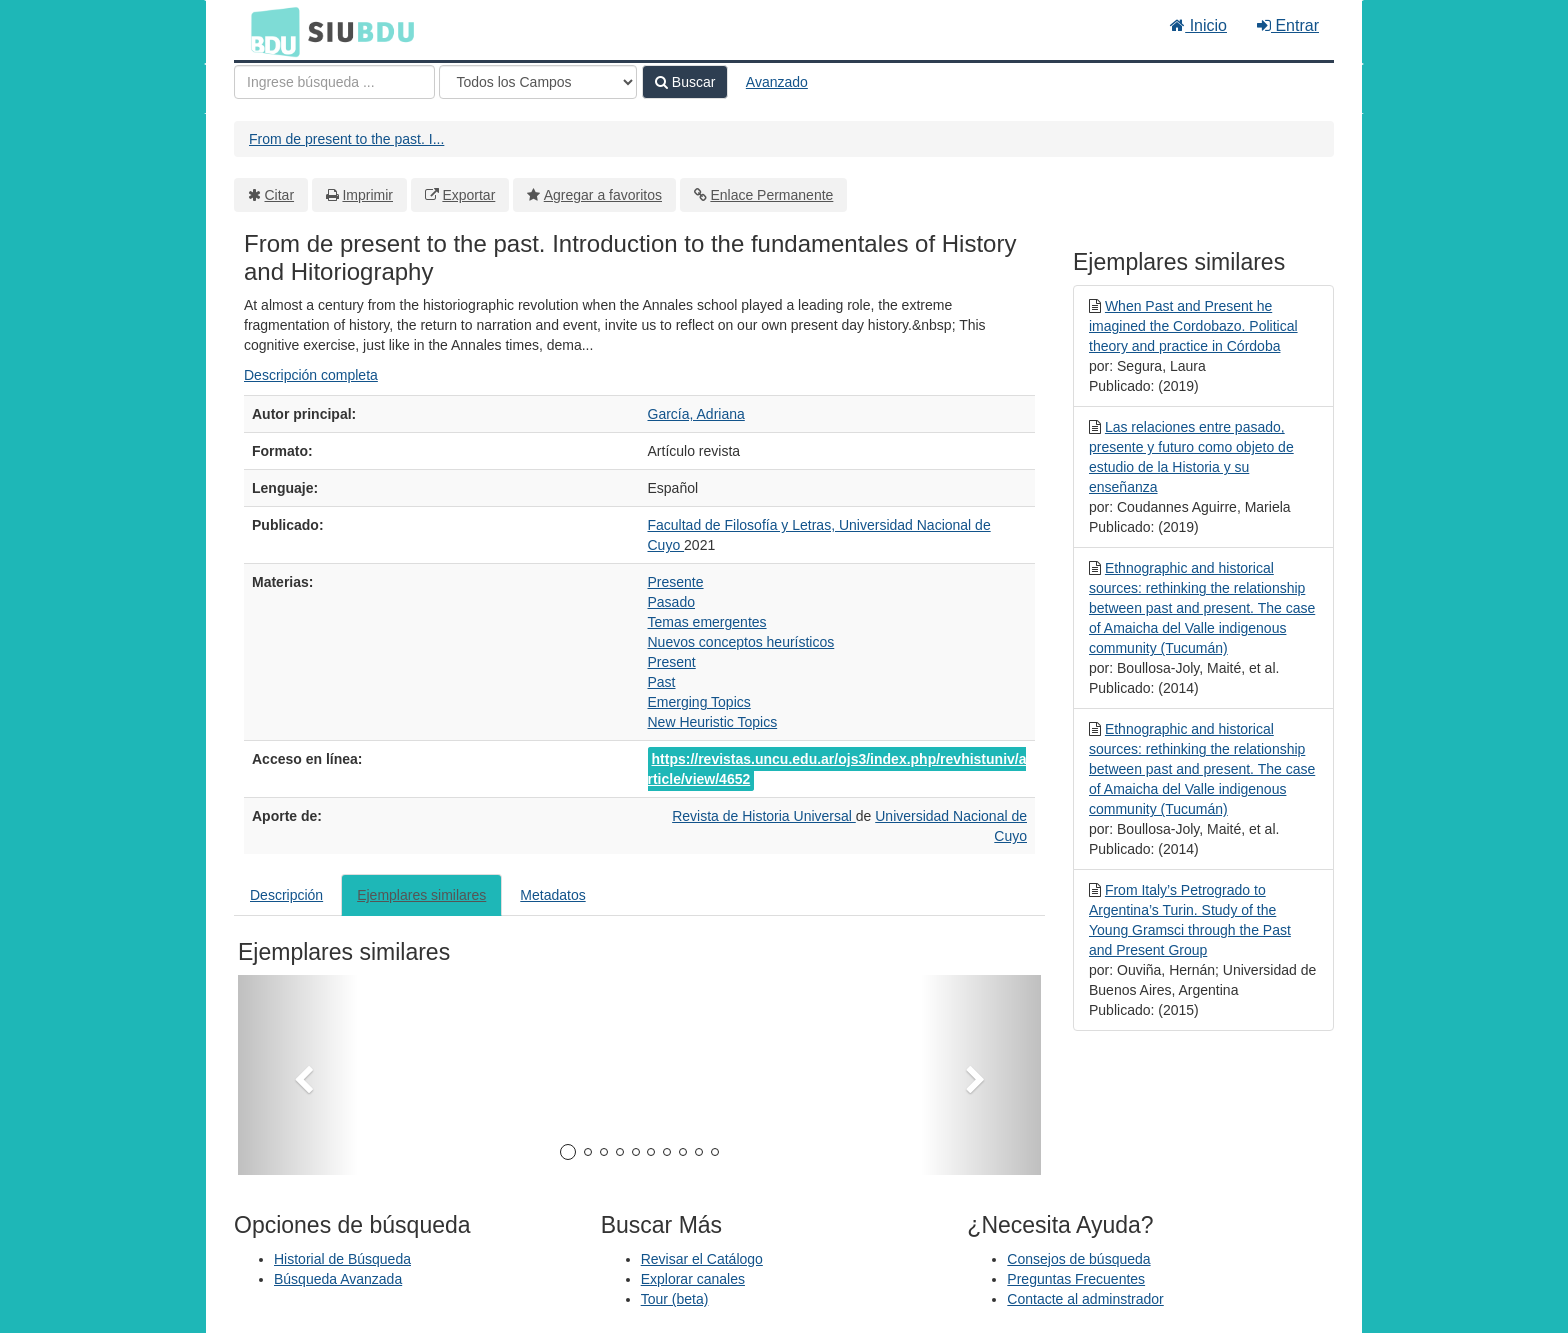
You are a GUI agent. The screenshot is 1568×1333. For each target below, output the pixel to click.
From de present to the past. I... (346, 139)
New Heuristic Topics (713, 722)
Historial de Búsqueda (342, 1259)
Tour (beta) (675, 1299)
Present (672, 662)
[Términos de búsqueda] (334, 82)
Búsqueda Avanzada (338, 1279)
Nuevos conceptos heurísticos (741, 642)
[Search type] (538, 82)
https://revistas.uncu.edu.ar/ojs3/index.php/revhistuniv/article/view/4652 (837, 769)
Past (662, 682)
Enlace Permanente (771, 195)
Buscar (685, 82)
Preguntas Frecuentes (1076, 1279)
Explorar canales (693, 1279)
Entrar (1288, 25)
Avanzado (777, 82)
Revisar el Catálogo (702, 1259)
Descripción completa (311, 375)
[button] (298, 1075)
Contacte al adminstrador (1085, 1299)
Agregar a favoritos (603, 195)
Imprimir (367, 195)
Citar (280, 195)
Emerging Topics (699, 702)
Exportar (468, 195)
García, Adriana (696, 414)
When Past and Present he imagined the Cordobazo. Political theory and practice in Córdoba (1193, 326)
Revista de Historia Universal (764, 816)
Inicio (1198, 25)
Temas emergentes (707, 622)
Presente (676, 582)
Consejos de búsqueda (1078, 1259)
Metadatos (552, 895)
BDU (270, 31)
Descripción (286, 895)
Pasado (671, 602)
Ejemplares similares (421, 895)
